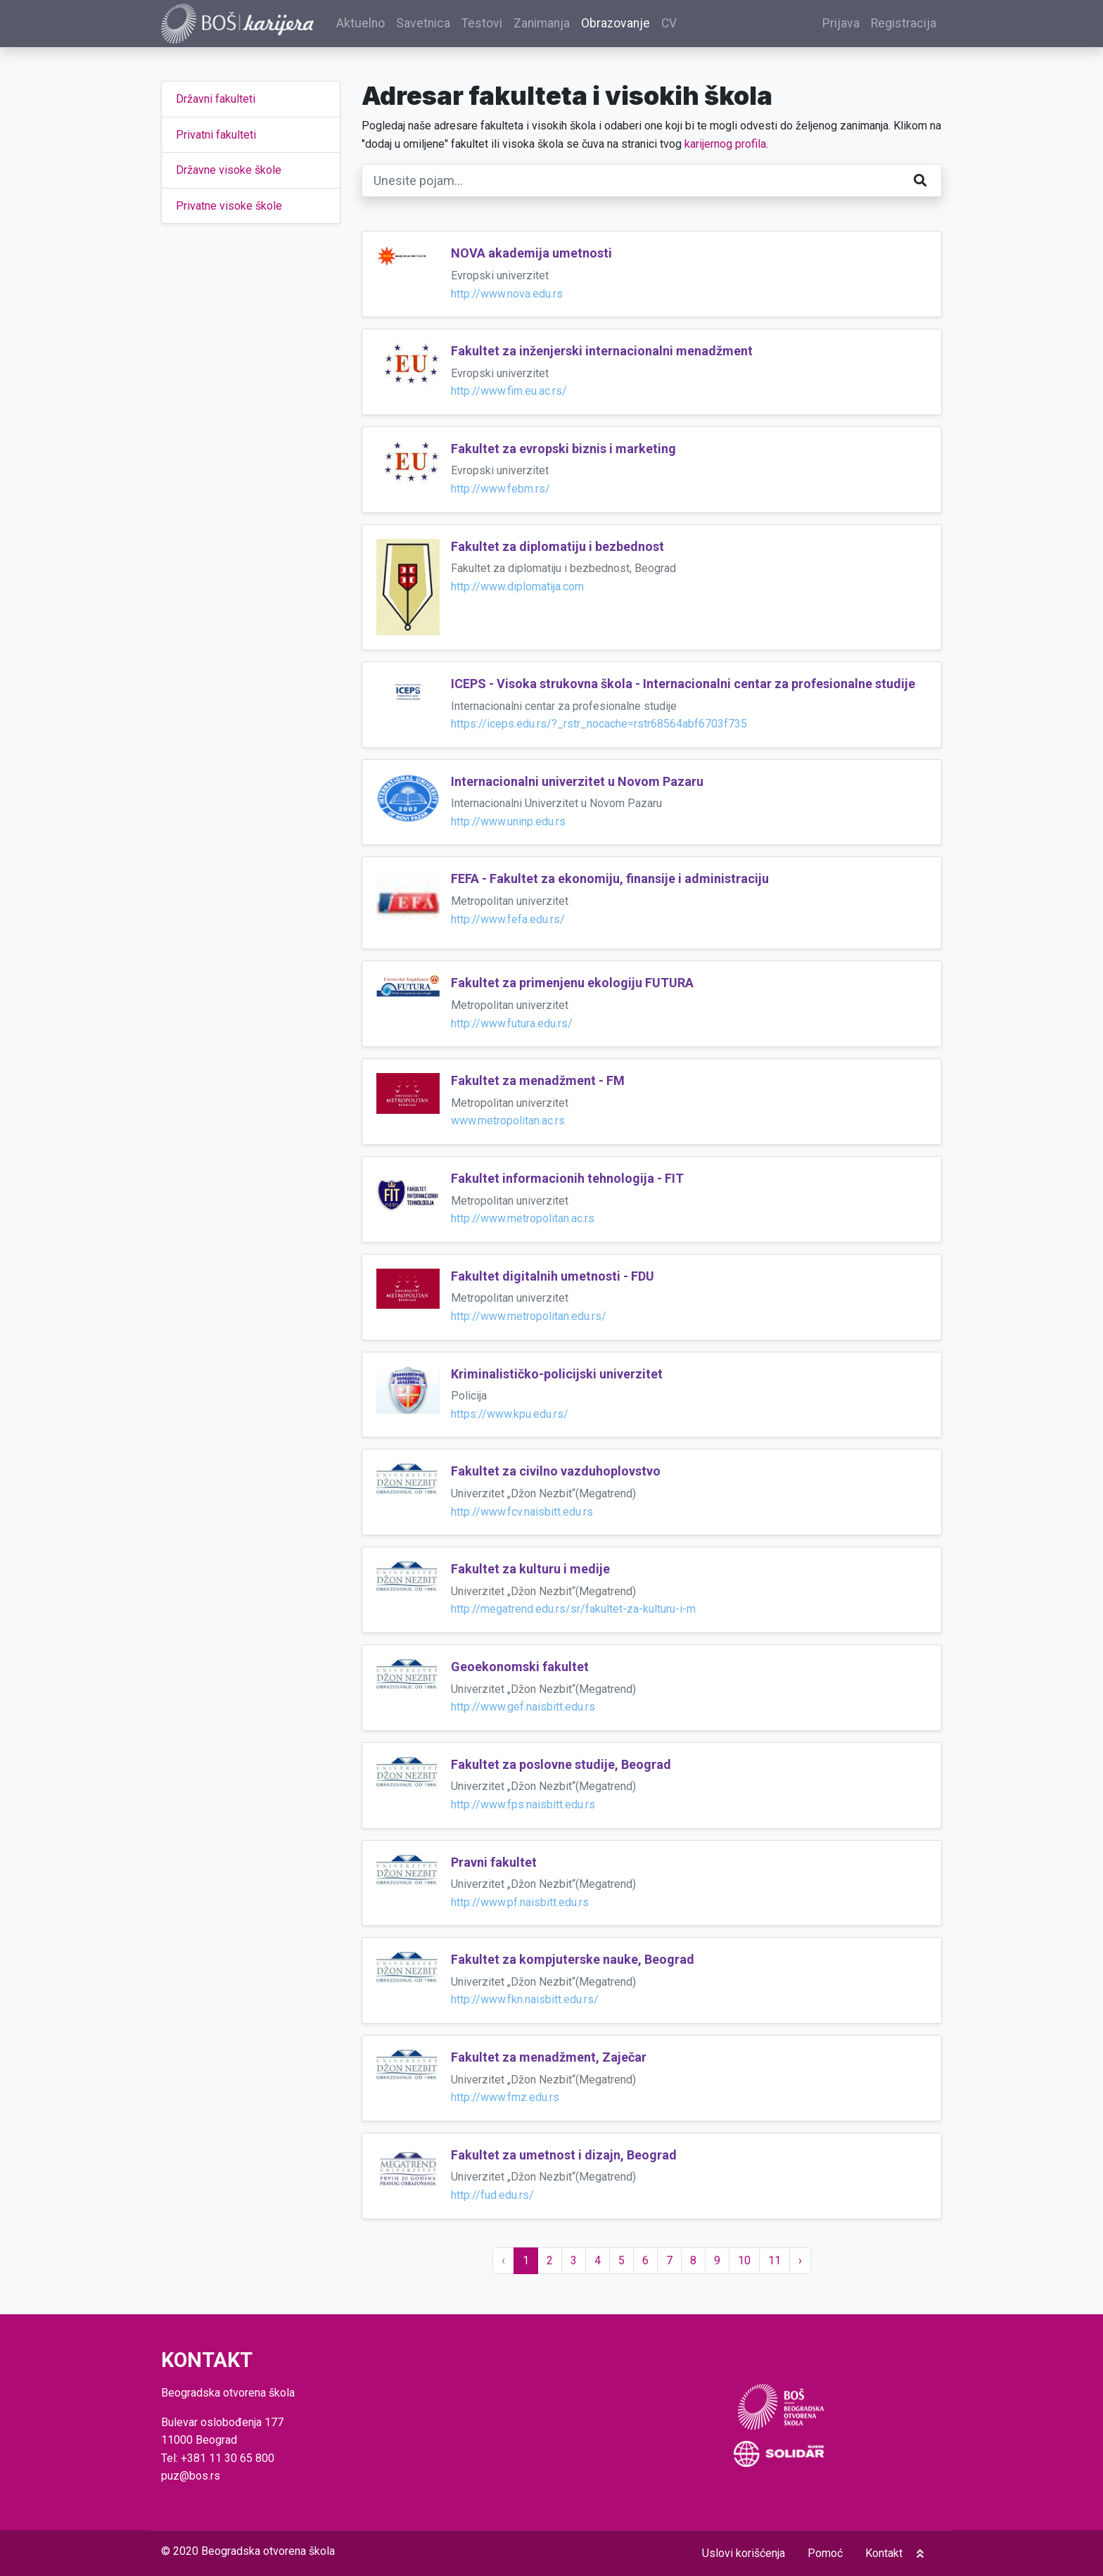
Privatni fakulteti (216, 134)
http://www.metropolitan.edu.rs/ (528, 1317)
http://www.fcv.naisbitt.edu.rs (522, 1511)
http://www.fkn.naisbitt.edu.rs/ (525, 2000)
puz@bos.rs (190, 2476)
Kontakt (884, 2553)
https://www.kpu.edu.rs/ (509, 1414)
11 (774, 2260)
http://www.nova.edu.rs (507, 293)
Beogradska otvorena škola (268, 2551)
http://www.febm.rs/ (500, 489)
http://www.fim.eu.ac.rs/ (509, 391)
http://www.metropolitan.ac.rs (522, 1219)
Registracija (903, 24)
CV (671, 24)
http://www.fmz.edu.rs (505, 2098)
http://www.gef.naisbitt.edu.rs (523, 1707)
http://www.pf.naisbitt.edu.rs (520, 1902)
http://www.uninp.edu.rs (508, 822)
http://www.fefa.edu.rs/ (508, 919)
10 (744, 2260)
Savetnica (425, 24)
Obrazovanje (617, 24)
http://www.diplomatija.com (517, 587)
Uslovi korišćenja (743, 2553)
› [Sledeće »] (800, 2260)
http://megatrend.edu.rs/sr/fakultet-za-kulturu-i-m (573, 1609)
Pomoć (825, 2553)
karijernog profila (725, 144)
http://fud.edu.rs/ (492, 2195)
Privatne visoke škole (229, 205)
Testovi (484, 24)
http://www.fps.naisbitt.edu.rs (523, 1805)
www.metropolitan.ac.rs (508, 1121)
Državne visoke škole (228, 170)
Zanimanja (544, 24)
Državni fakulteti (215, 99)
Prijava (841, 24)
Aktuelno (362, 24)
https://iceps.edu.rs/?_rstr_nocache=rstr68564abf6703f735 (599, 724)
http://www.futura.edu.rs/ (512, 1023)
